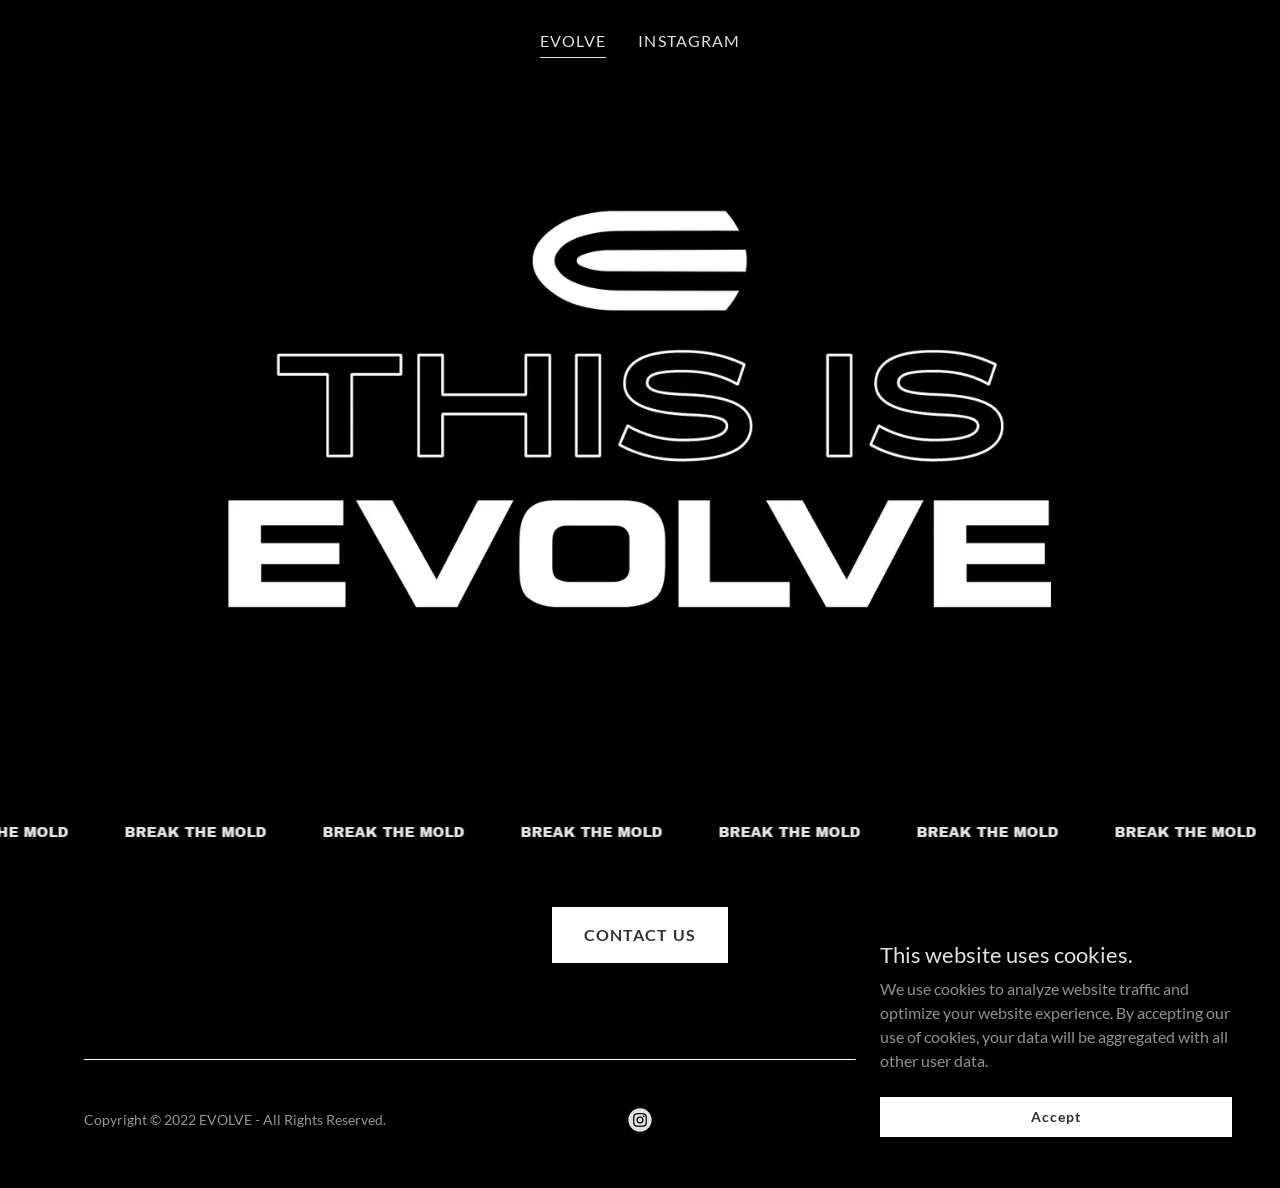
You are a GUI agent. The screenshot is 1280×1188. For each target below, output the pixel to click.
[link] (640, 1120)
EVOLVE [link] (573, 40)
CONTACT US (639, 934)
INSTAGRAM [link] (688, 40)
